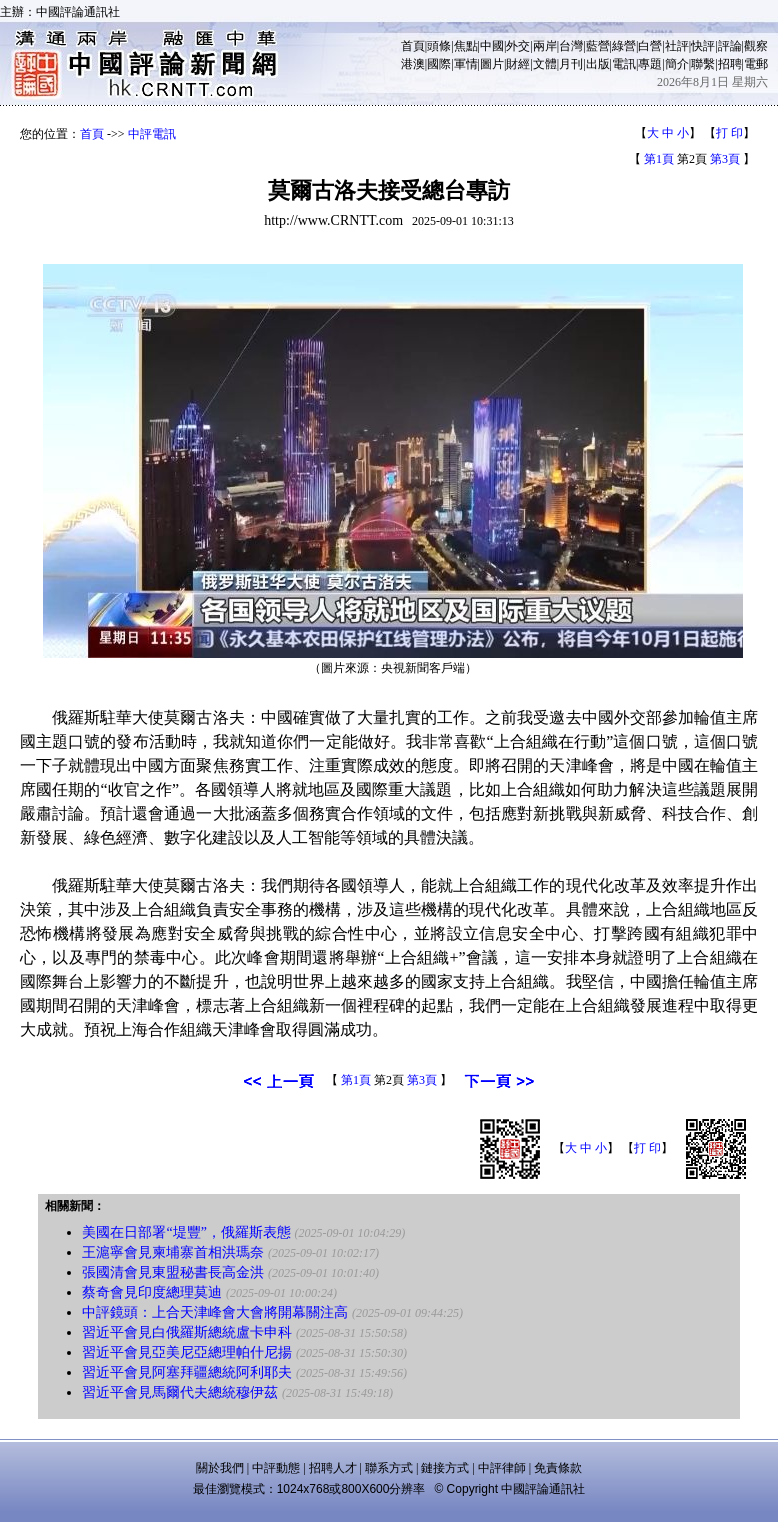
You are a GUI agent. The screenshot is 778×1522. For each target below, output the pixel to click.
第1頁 (659, 159)
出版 (598, 64)
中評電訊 (152, 134)
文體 (545, 64)
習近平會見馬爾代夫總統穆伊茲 (180, 1392)
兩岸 (545, 46)
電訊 (624, 64)
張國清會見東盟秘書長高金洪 (173, 1272)
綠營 (624, 46)
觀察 (756, 46)
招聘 (730, 64)
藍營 (598, 46)
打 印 (729, 133)
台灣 (571, 46)
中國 (492, 46)
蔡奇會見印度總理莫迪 (152, 1292)
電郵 (756, 64)
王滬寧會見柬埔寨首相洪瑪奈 (173, 1252)
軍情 (466, 64)
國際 (439, 64)
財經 (518, 64)
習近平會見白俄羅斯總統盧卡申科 (187, 1332)
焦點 (466, 46)
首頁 (413, 46)
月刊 (571, 64)
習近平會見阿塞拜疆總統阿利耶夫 (187, 1372)
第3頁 (725, 159)
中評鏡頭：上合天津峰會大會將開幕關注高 (217, 1312)
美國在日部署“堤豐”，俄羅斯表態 (186, 1232)
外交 (518, 46)
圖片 (492, 64)
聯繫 (703, 64)
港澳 (413, 64)
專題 (650, 64)
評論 (730, 46)
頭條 (439, 46)
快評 (703, 46)
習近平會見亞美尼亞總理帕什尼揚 (187, 1352)
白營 (650, 46)
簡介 (677, 64)
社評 (677, 46)
